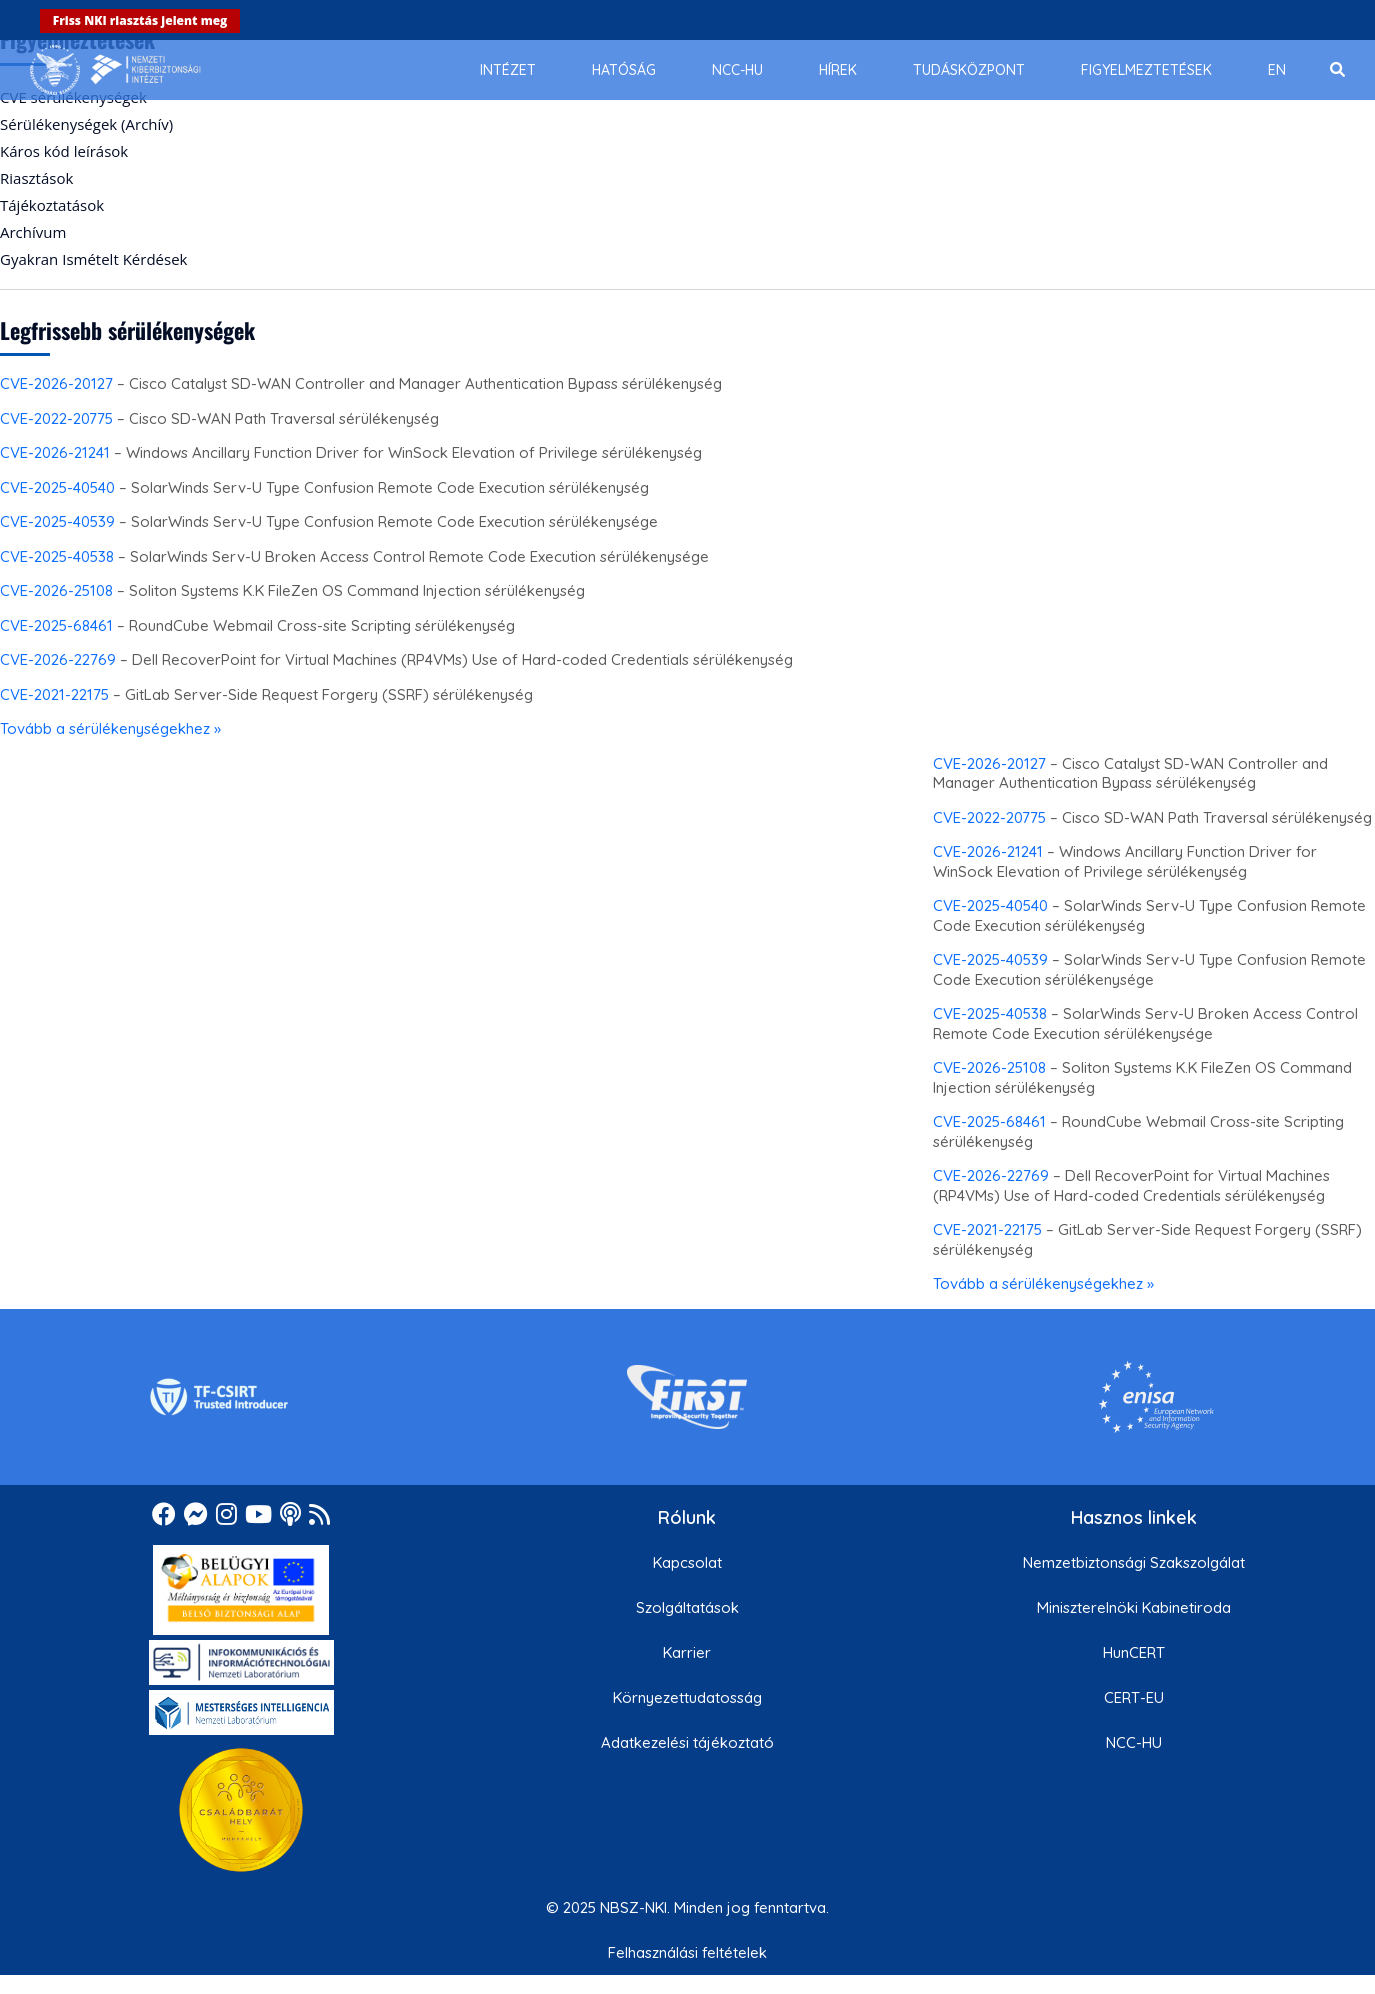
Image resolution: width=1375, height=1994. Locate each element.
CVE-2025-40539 (57, 521)
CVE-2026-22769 (58, 659)
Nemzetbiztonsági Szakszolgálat (1134, 1562)
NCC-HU (1134, 1742)
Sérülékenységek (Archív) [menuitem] (86, 124)
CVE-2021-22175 (54, 694)
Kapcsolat (687, 1562)
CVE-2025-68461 (56, 625)
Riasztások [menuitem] (36, 178)
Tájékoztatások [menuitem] (52, 205)
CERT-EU (1134, 1697)
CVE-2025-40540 (57, 487)
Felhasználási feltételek (687, 1952)
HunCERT (1134, 1652)
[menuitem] (508, 70)
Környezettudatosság (687, 1697)
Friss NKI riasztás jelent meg (140, 20)
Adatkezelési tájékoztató (687, 1742)
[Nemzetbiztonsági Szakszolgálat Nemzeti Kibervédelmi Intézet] (115, 70)
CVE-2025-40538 (57, 556)
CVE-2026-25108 (56, 590)
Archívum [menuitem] (33, 232)
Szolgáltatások (687, 1607)
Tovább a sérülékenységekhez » (110, 728)
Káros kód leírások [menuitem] (64, 151)
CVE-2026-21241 (55, 452)
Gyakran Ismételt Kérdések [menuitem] (93, 259)
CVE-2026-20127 (56, 383)
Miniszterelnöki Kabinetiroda (1134, 1607)
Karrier (687, 1652)
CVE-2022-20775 (56, 418)
